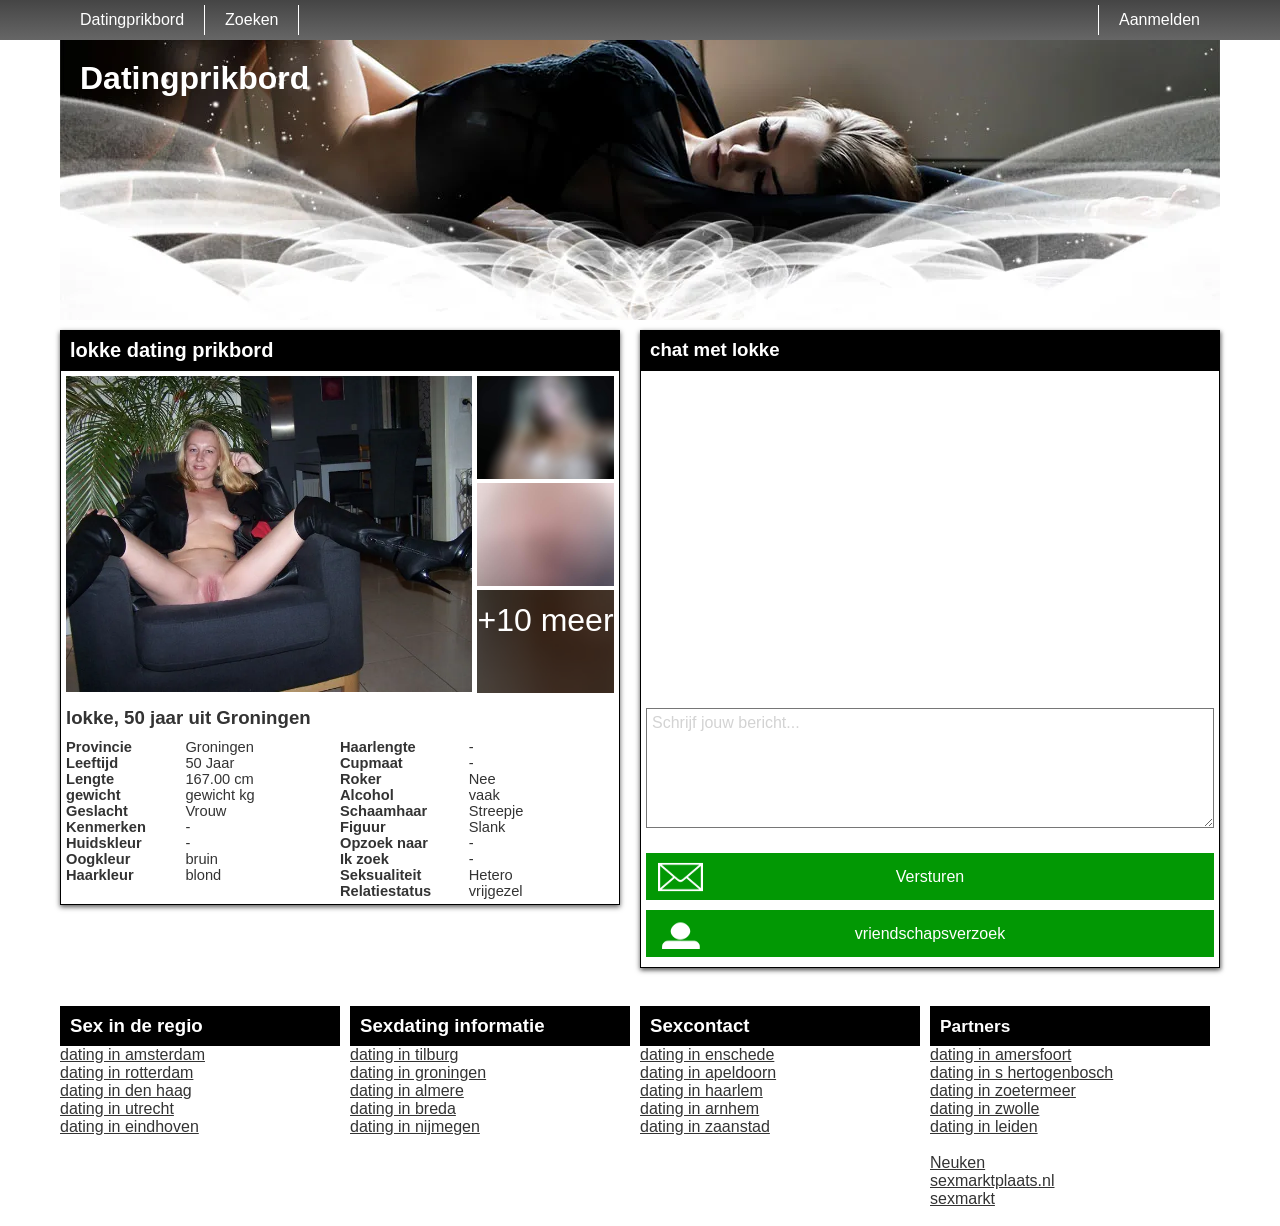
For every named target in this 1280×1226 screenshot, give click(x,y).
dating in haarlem (701, 1090)
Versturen (930, 876)
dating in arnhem (699, 1108)
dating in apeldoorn (708, 1072)
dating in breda (403, 1108)
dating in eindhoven (129, 1126)
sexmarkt (962, 1198)
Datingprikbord (132, 19)
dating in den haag (126, 1090)
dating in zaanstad (705, 1126)
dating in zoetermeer (1003, 1090)
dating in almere (407, 1090)
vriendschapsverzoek (930, 933)
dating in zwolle (984, 1108)
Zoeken (251, 19)
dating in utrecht (117, 1108)
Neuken (957, 1162)
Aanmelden (1159, 19)
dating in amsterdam (132, 1054)
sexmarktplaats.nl (992, 1180)
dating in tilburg (404, 1054)
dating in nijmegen (415, 1126)
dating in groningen (418, 1072)
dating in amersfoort (1000, 1054)
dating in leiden (984, 1126)
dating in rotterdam (126, 1072)
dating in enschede (707, 1054)
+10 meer (545, 620)
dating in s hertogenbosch (1021, 1072)
